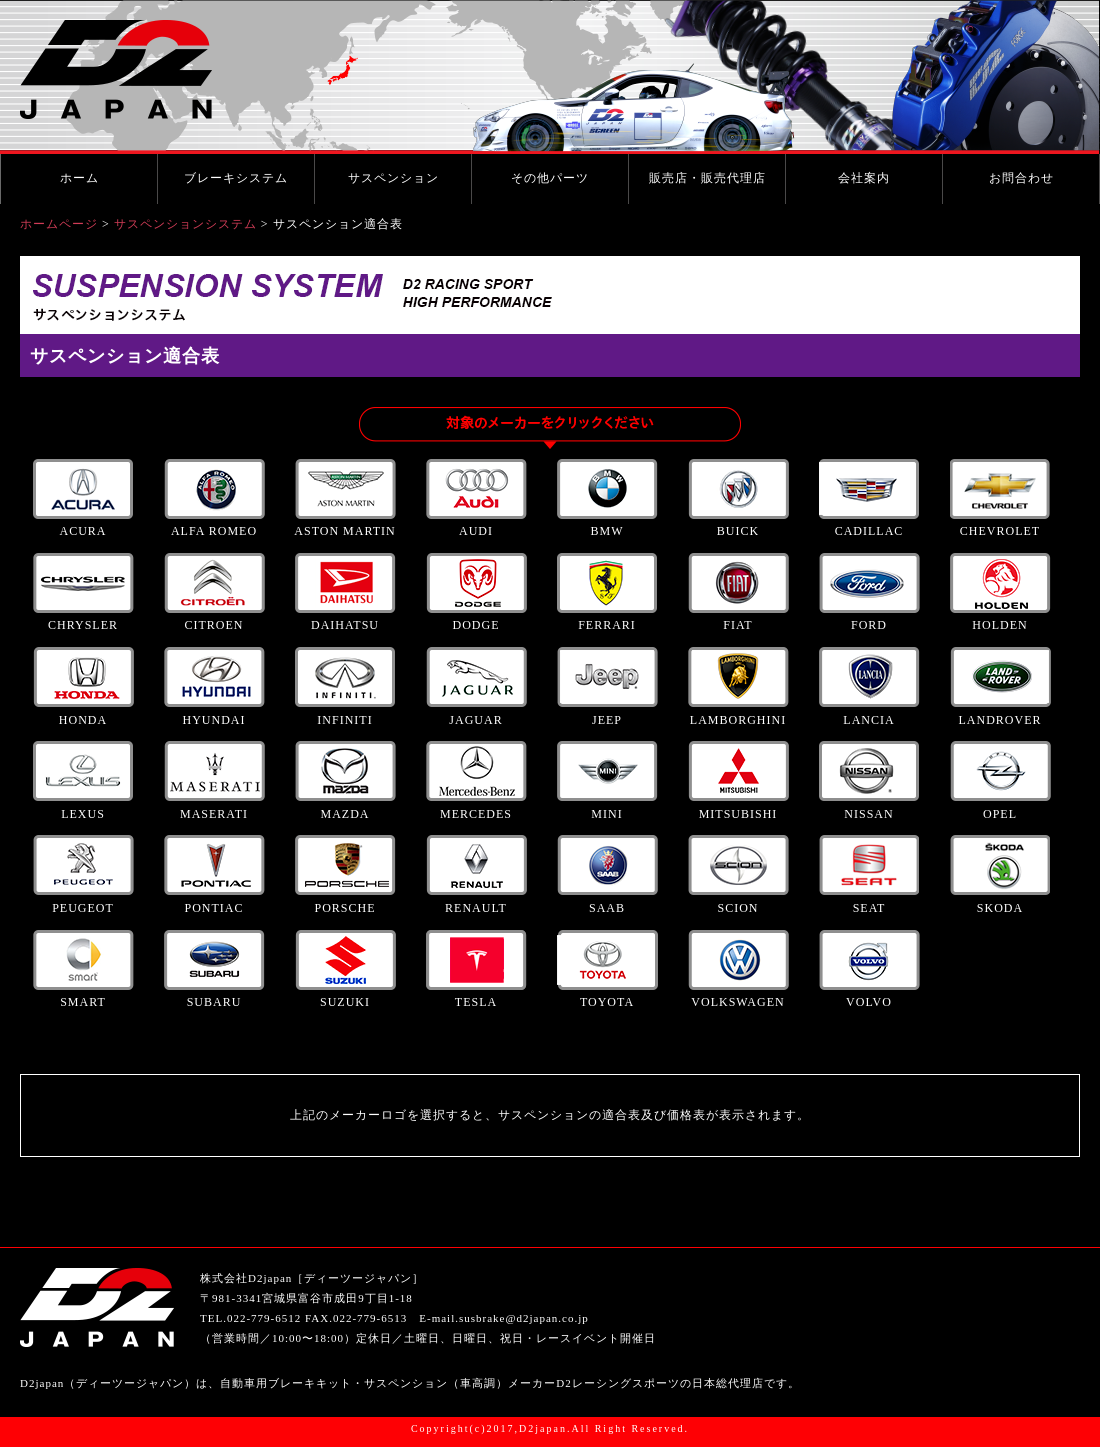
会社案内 (864, 178)
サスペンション (393, 178)
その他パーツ (550, 178)
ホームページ (59, 224)
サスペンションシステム (185, 224)
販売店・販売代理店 (707, 178)
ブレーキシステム (236, 178)
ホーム (79, 178)
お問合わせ (1021, 178)
